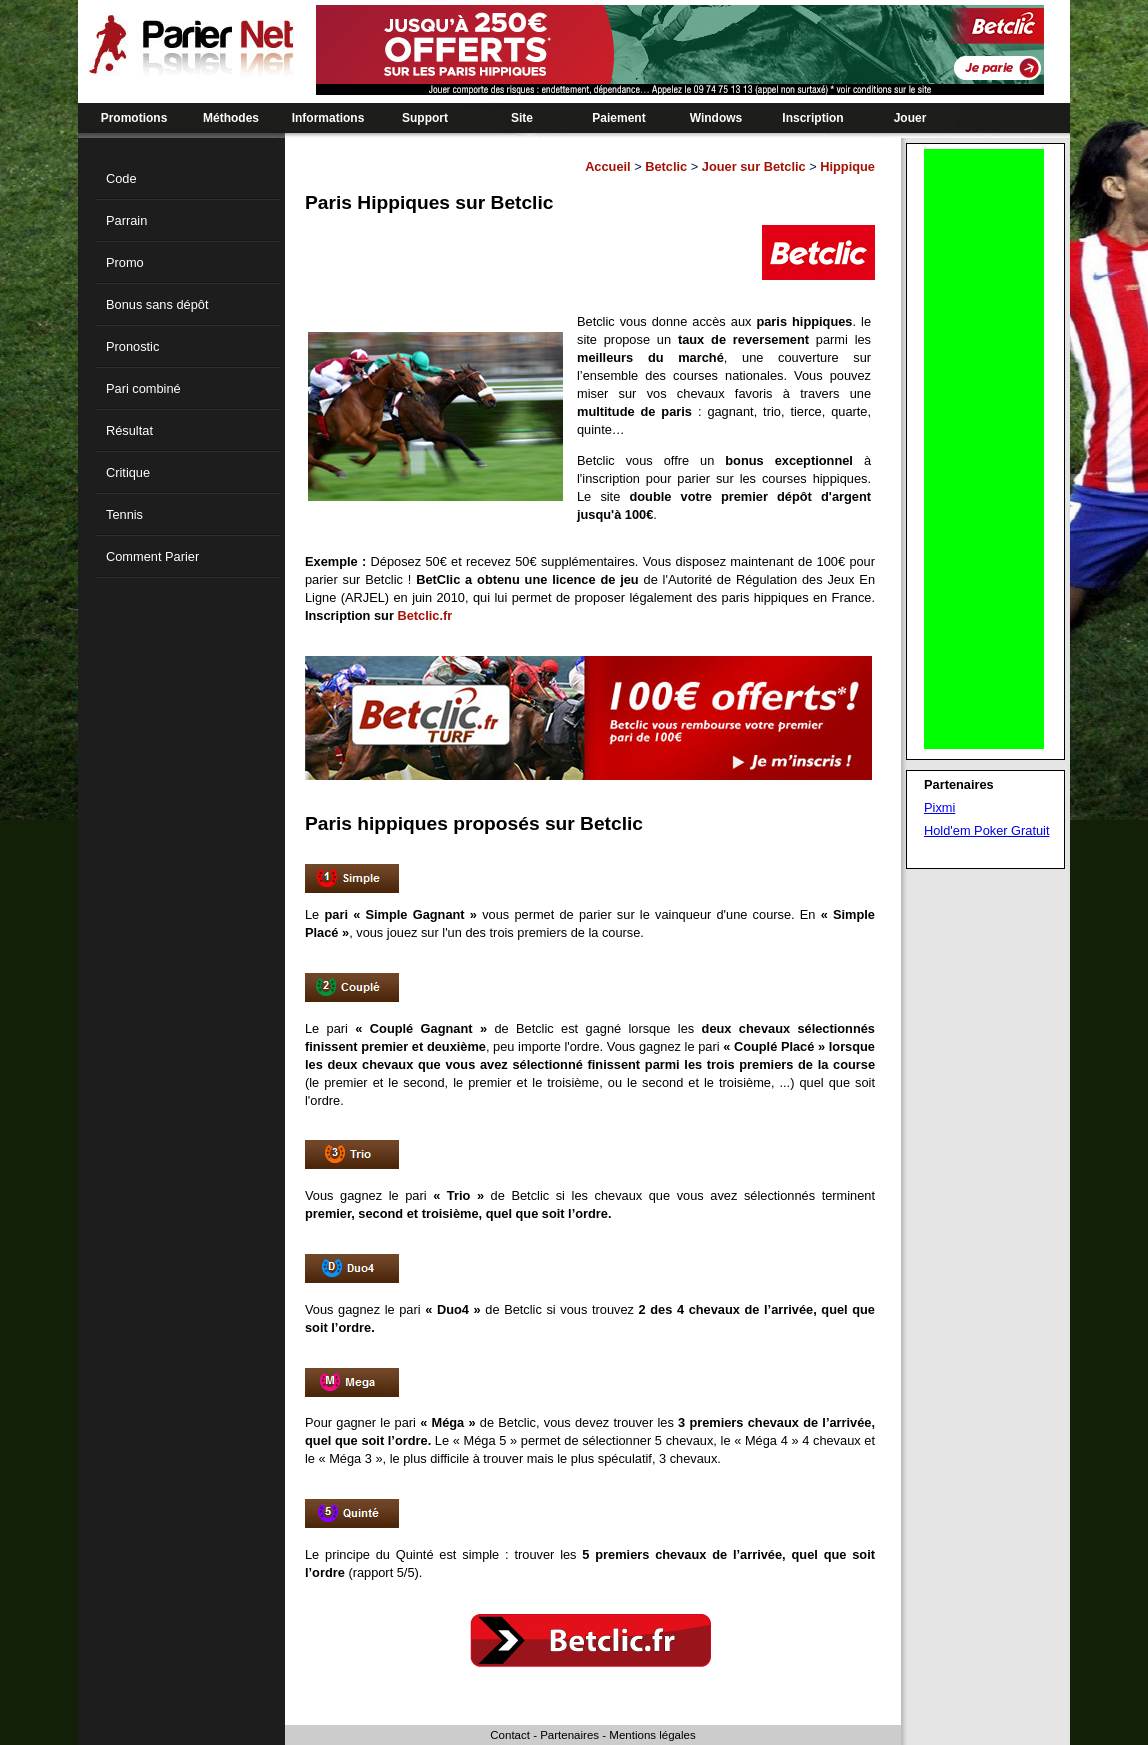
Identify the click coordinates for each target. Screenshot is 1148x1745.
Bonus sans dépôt (157, 304)
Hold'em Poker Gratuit (986, 830)
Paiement (618, 118)
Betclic (666, 166)
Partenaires (569, 1735)
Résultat (129, 430)
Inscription (812, 118)
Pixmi (939, 807)
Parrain (126, 220)
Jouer (910, 118)
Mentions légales (652, 1735)
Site (522, 118)
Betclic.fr (424, 615)
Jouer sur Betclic (754, 166)
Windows (716, 118)
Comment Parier (152, 556)
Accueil (608, 166)
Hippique (847, 166)
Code (121, 178)
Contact (510, 1735)
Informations (328, 118)
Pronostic (132, 346)
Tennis (124, 514)
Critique (128, 472)
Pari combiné (143, 388)
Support (425, 118)
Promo (125, 262)
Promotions (134, 118)
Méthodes (231, 118)
